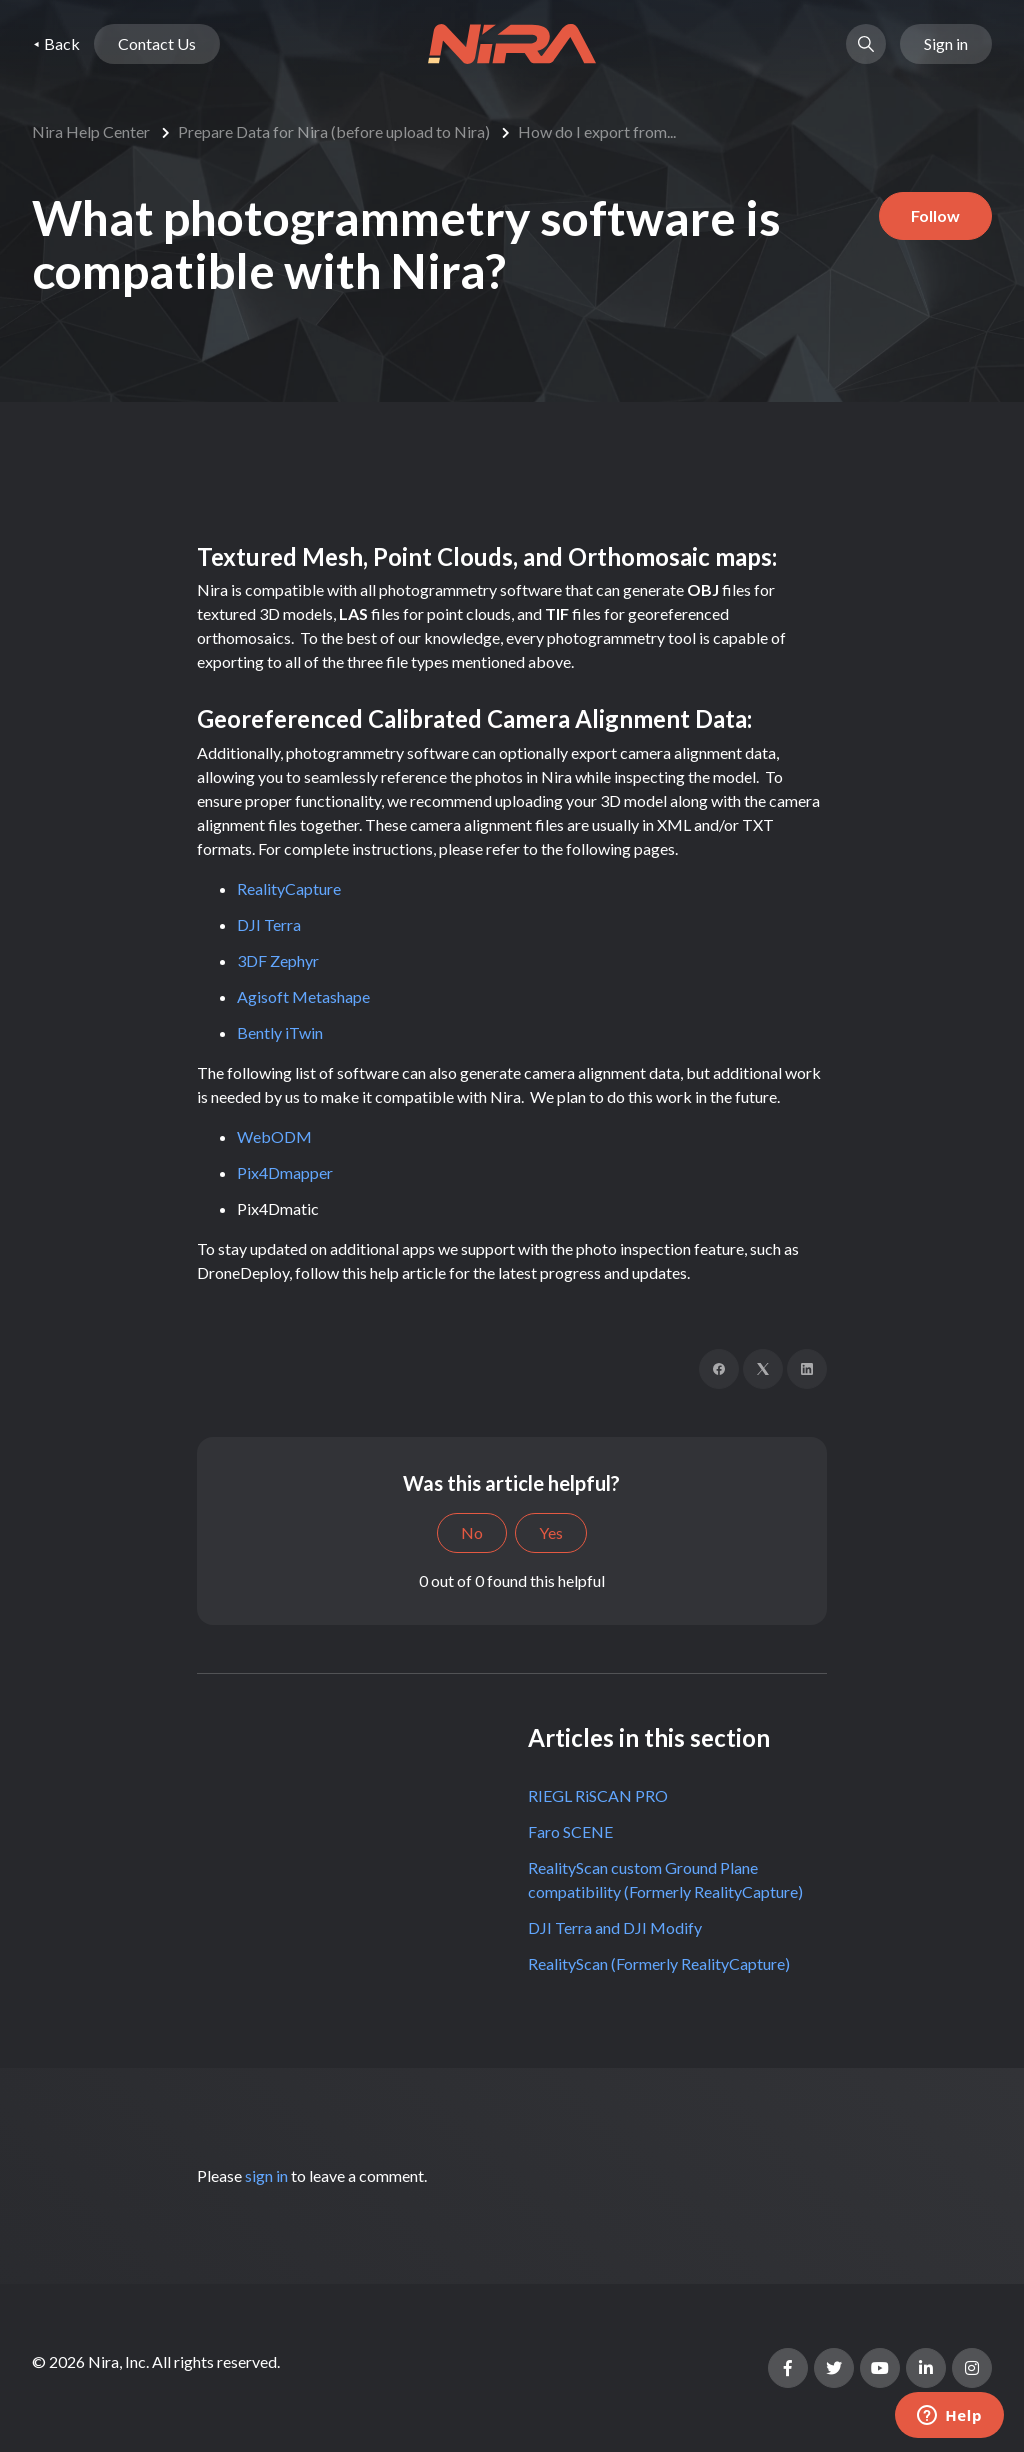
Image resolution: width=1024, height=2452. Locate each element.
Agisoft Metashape (303, 996)
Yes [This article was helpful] (551, 1532)
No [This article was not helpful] (472, 1532)
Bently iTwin (280, 1032)
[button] (866, 44)
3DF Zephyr (278, 960)
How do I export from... (597, 131)
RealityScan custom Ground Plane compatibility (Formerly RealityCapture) (665, 1879)
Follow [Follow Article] (935, 215)
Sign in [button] (946, 43)
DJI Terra (269, 924)
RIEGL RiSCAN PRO (598, 1795)
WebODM (274, 1136)
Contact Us (157, 43)
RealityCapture (289, 888)
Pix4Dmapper (285, 1172)
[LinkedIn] (807, 1369)
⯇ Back (56, 43)
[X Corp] (763, 1369)
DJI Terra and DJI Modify (615, 1927)
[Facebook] (719, 1369)
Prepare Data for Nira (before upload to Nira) (334, 131)
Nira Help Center (91, 131)
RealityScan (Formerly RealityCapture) (659, 1963)
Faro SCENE (570, 1831)
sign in (266, 2175)
